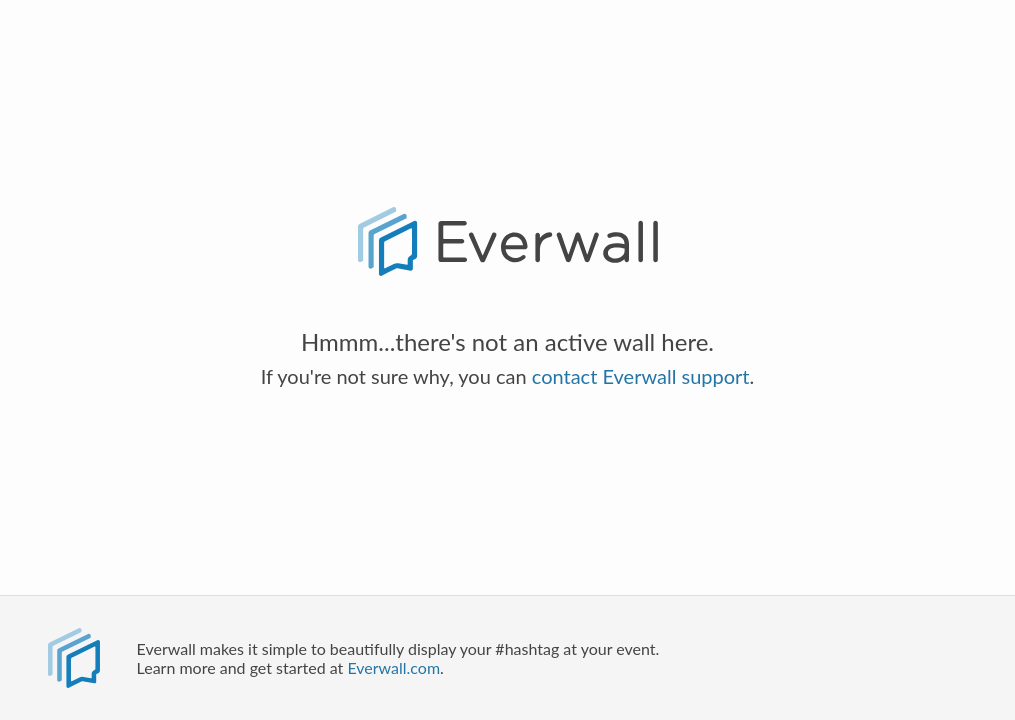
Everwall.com (393, 667)
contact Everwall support (641, 376)
